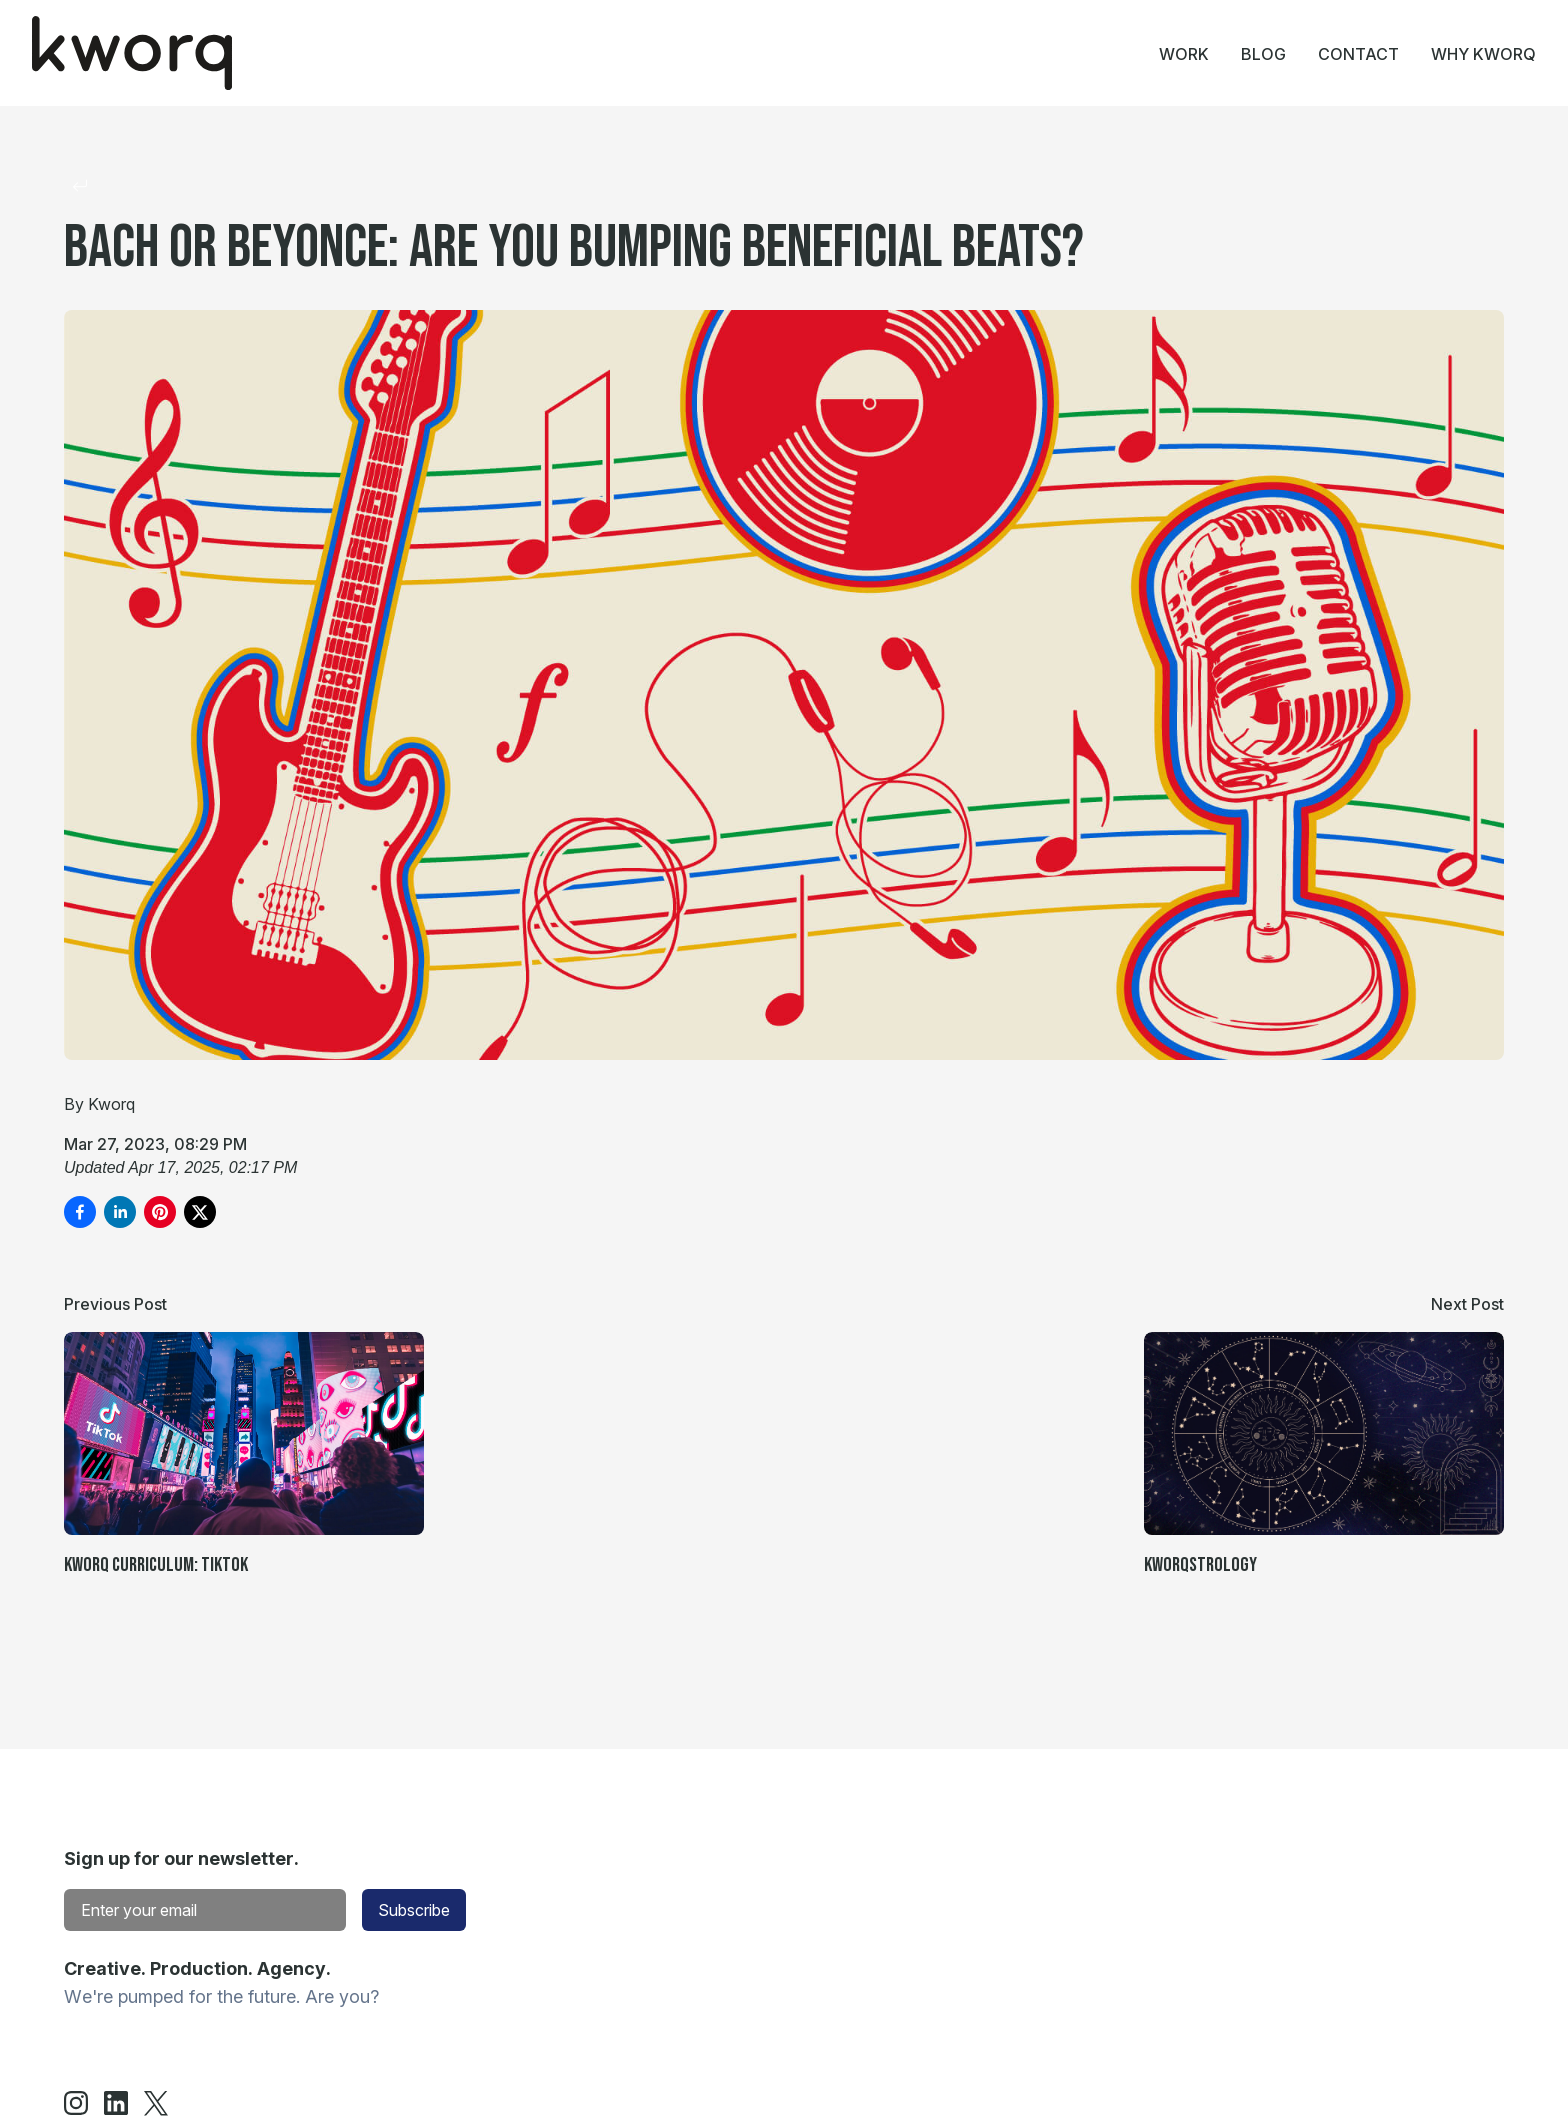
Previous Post (115, 1304)
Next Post (1467, 1304)
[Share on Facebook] (80, 1212)
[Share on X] (200, 1212)
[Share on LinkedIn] (120, 1212)
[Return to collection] (80, 186)
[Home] (132, 53)
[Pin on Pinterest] (160, 1212)
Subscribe (414, 1910)
